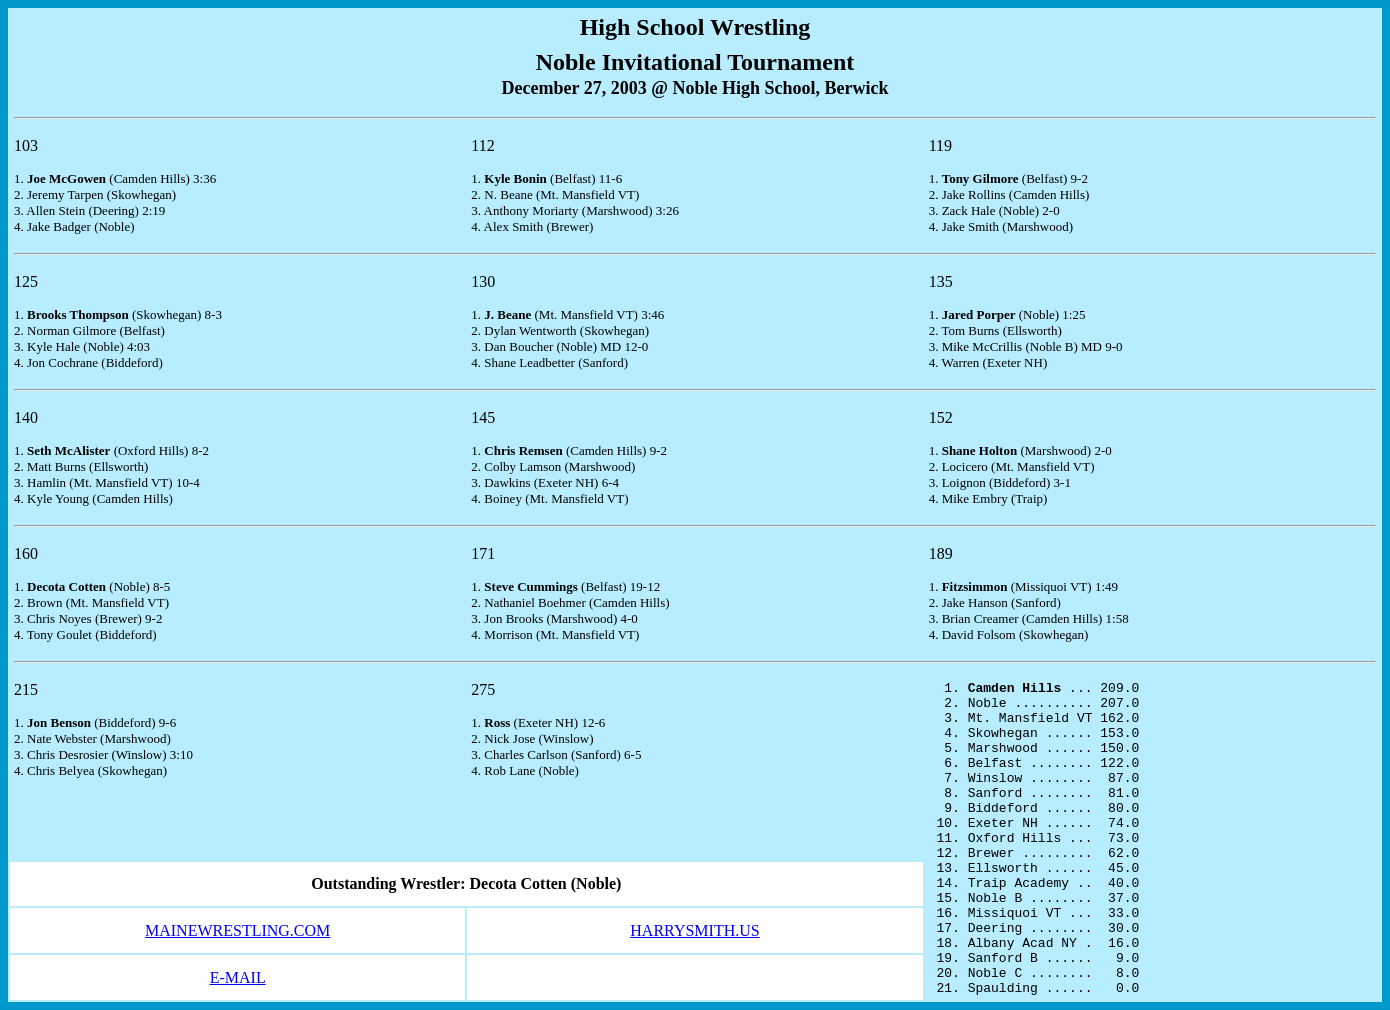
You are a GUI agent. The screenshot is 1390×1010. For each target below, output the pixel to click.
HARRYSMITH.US (694, 930)
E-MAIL (238, 977)
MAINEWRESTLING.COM (237, 930)
